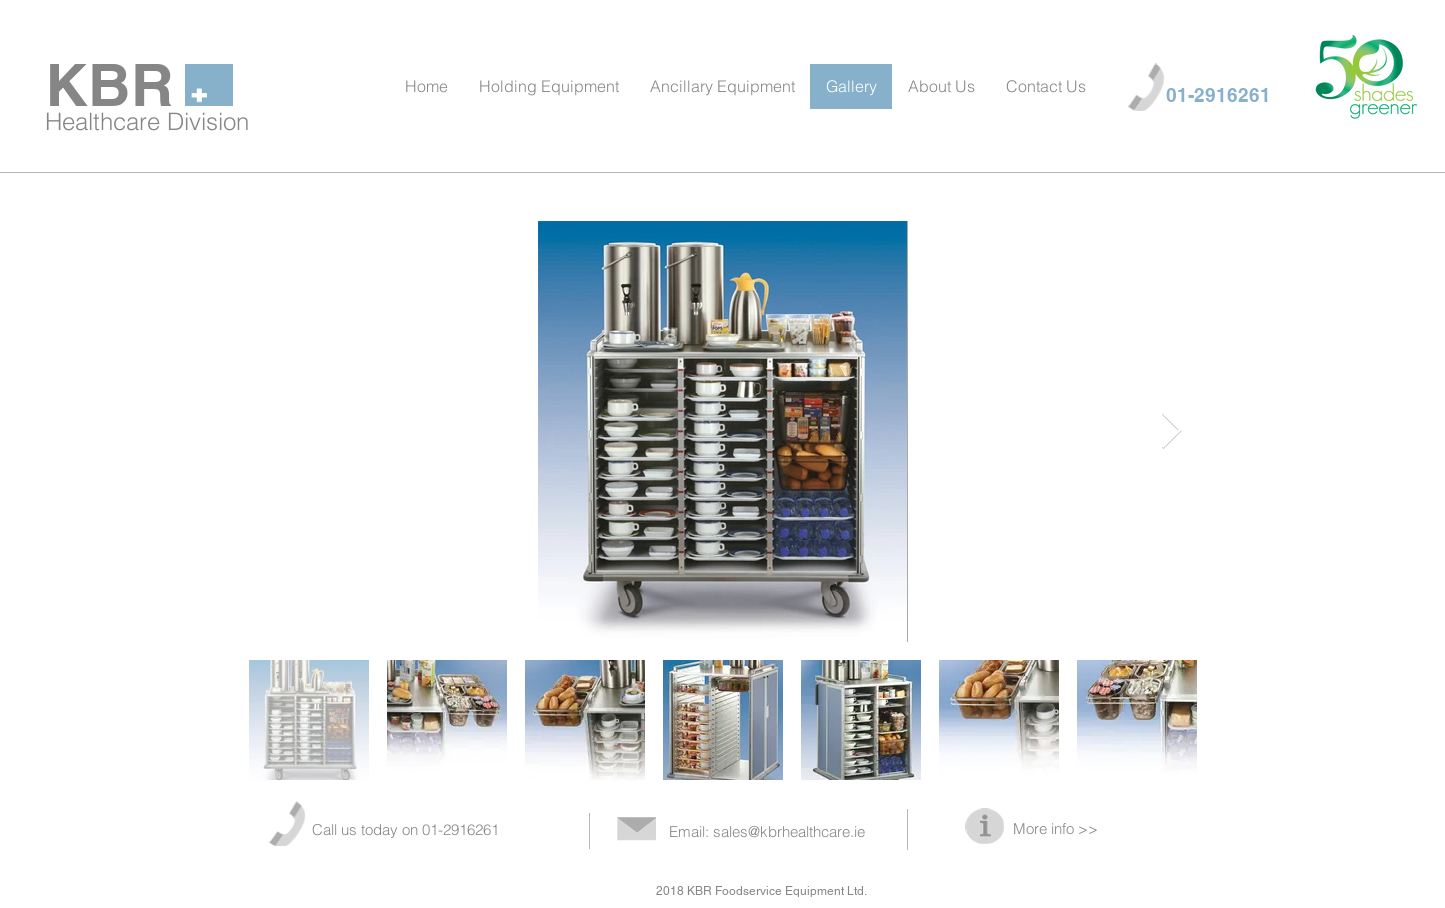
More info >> (1055, 828)
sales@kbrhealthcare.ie (789, 831)
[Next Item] (1171, 431)
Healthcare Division (147, 121)
